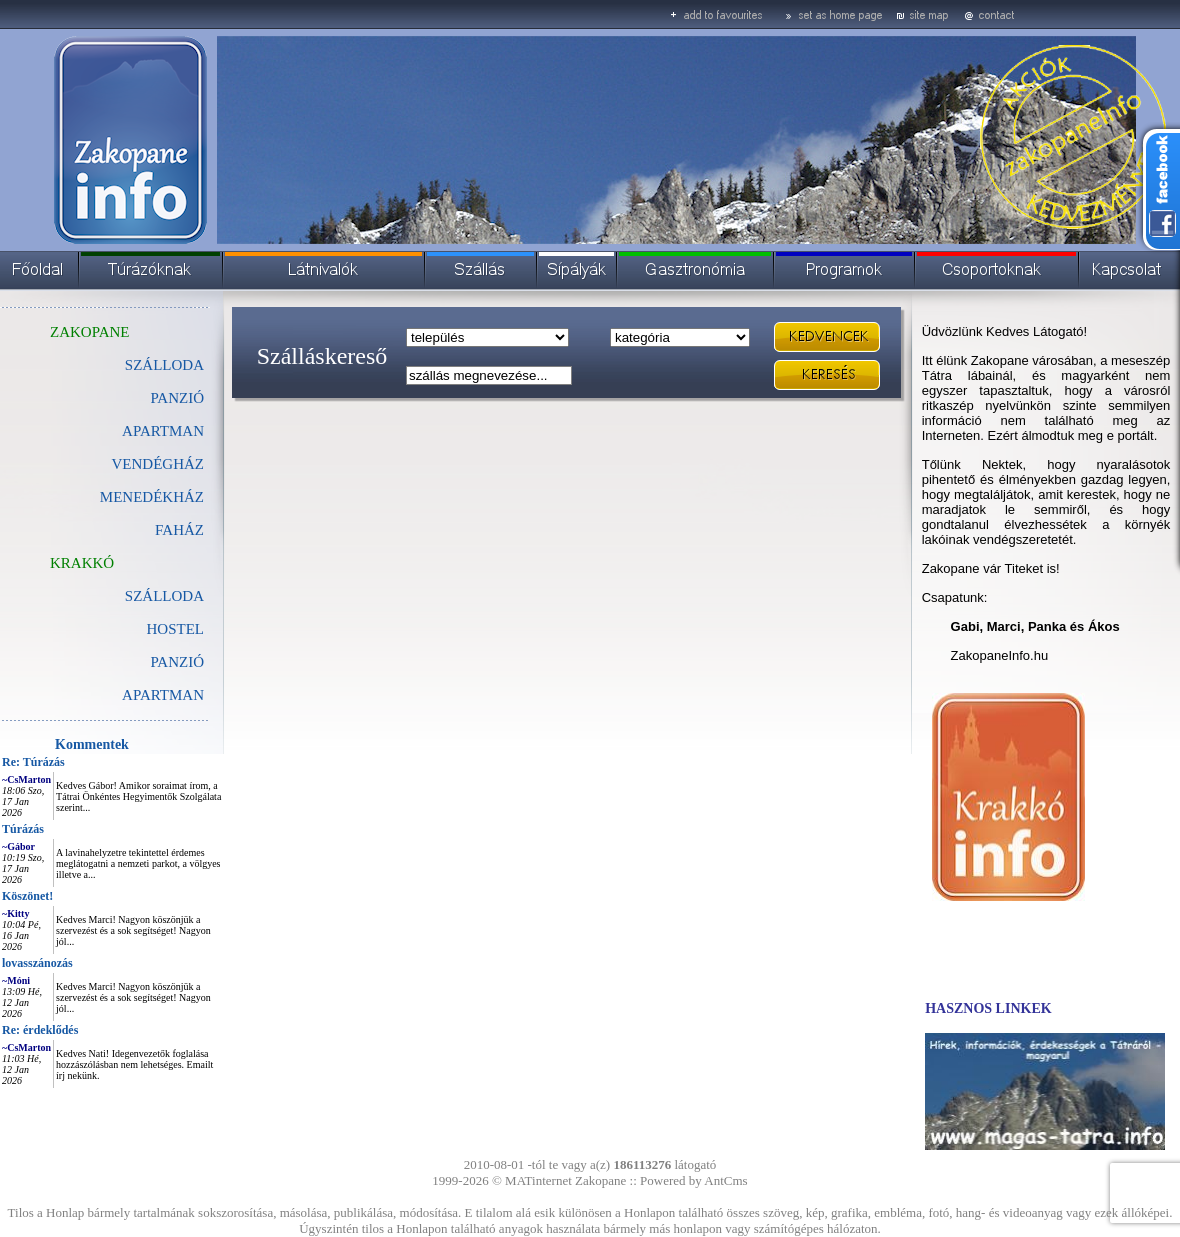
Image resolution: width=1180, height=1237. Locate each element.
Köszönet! (27, 896)
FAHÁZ (179, 530)
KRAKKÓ (82, 563)
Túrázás (23, 829)
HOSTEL (176, 629)
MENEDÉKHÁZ (152, 497)
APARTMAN (163, 431)
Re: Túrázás (33, 762)
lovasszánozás (37, 963)
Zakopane (600, 1180)
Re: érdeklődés (40, 1030)
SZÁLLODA (164, 365)
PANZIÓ (177, 398)
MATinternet (538, 1180)
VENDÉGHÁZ (158, 464)
